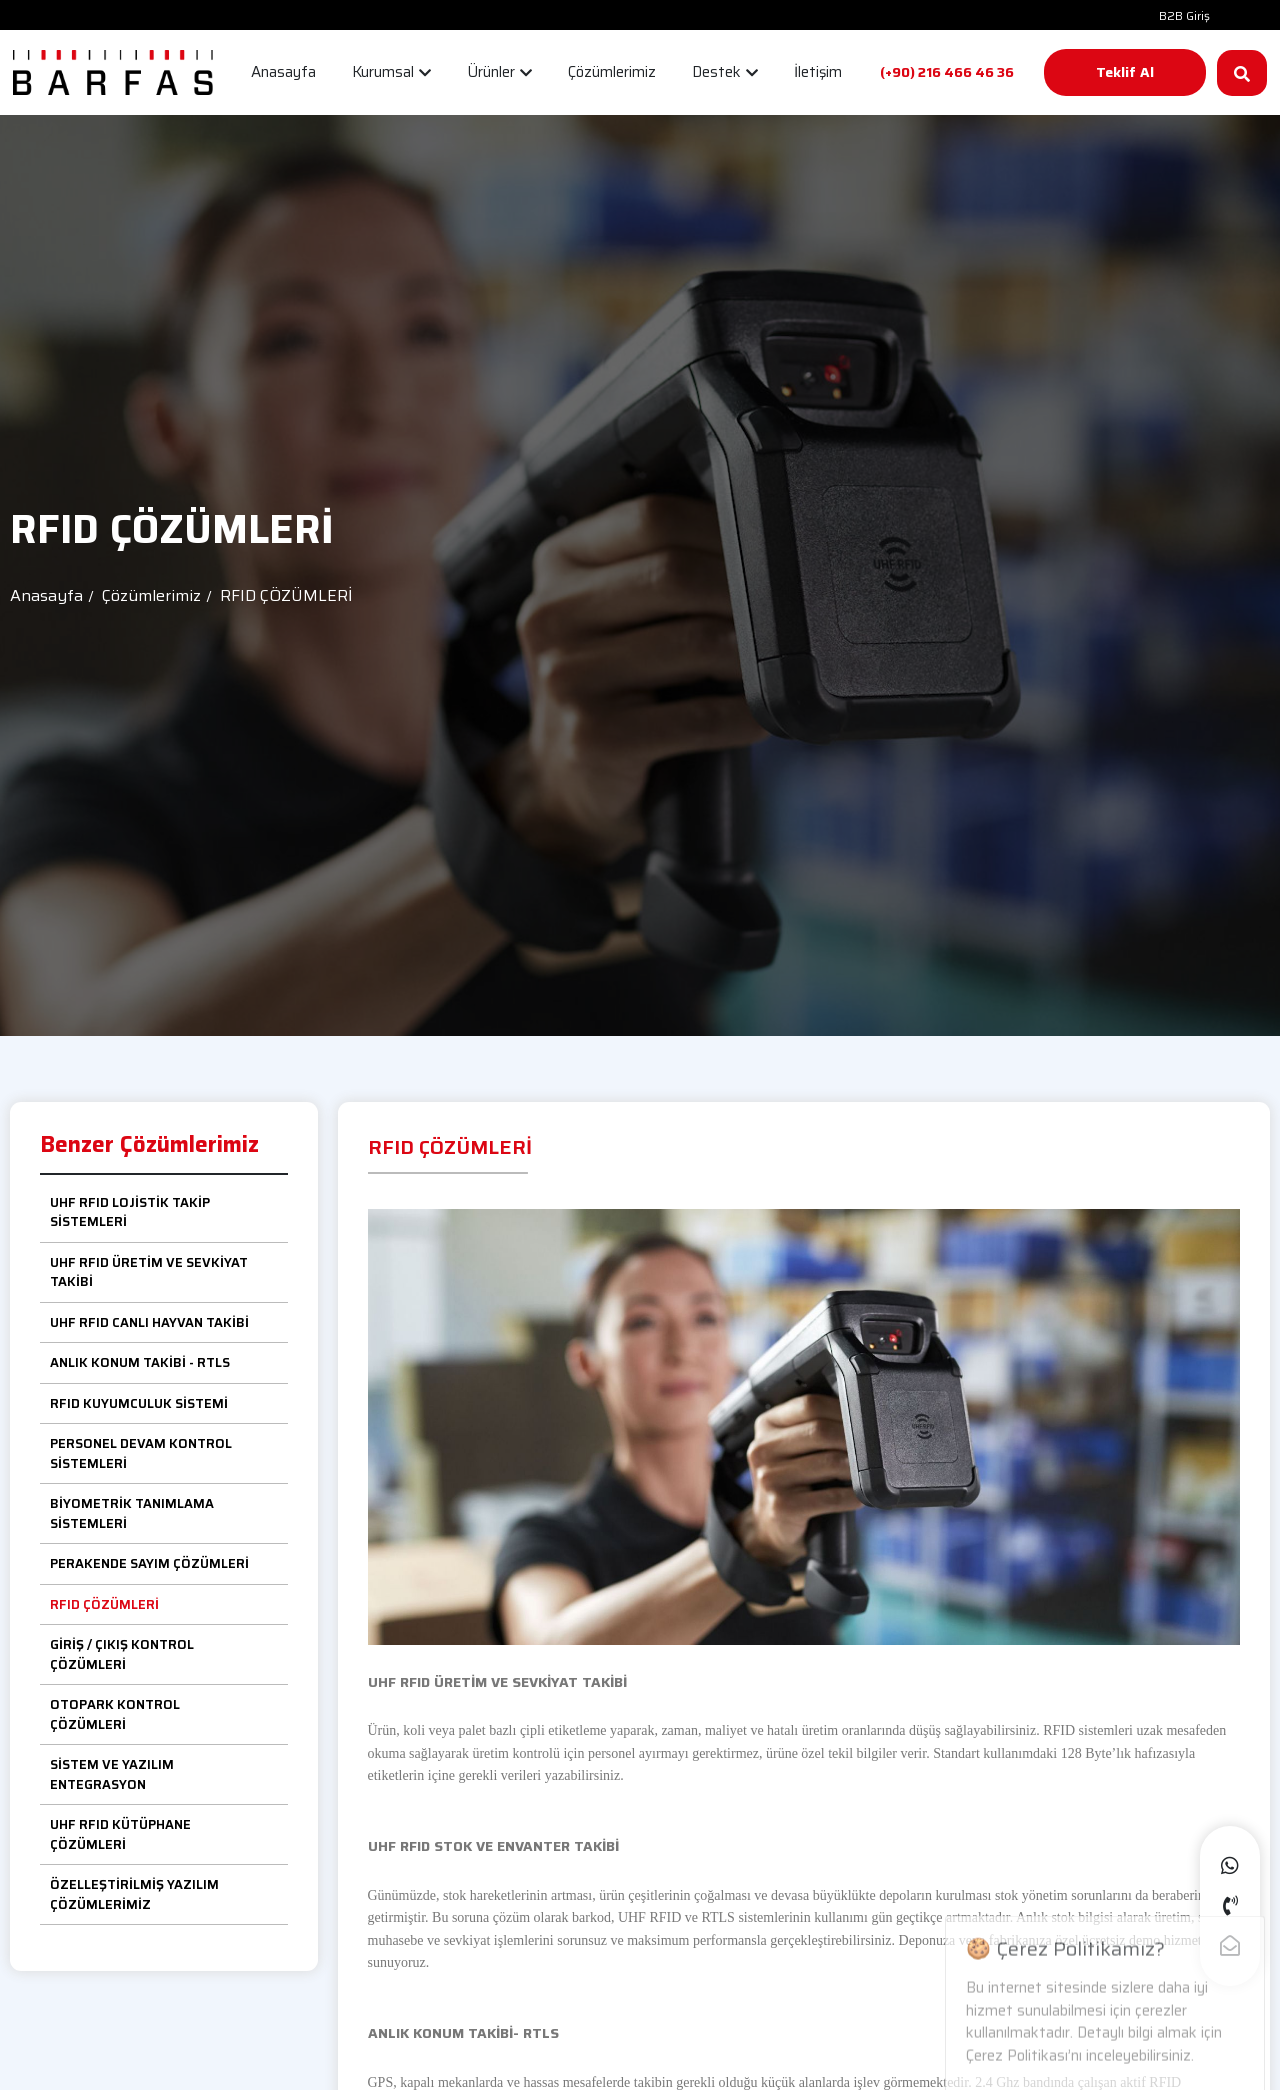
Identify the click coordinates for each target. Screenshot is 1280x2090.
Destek (725, 72)
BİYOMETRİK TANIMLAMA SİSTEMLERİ (132, 1513)
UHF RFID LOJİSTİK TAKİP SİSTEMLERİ (130, 1212)
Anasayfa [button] (283, 72)
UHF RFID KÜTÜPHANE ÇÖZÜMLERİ (120, 1834)
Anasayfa (46, 595)
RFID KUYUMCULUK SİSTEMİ (139, 1403)
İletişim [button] (818, 72)
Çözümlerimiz (151, 595)
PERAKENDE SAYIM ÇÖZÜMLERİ (149, 1563)
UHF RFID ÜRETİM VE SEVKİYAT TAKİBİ (149, 1272)
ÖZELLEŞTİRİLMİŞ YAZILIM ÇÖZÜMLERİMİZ (134, 1894)
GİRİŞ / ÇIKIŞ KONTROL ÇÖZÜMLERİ (122, 1654)
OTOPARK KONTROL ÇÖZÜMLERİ (115, 1714)
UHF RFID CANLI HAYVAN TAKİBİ (149, 1322)
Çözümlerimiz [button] (612, 72)
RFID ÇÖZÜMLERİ (104, 1604)
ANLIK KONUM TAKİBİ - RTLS (140, 1362)
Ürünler (499, 72)
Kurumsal (391, 72)
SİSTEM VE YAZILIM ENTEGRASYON (112, 1774)
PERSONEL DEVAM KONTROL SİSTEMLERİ (141, 1453)
